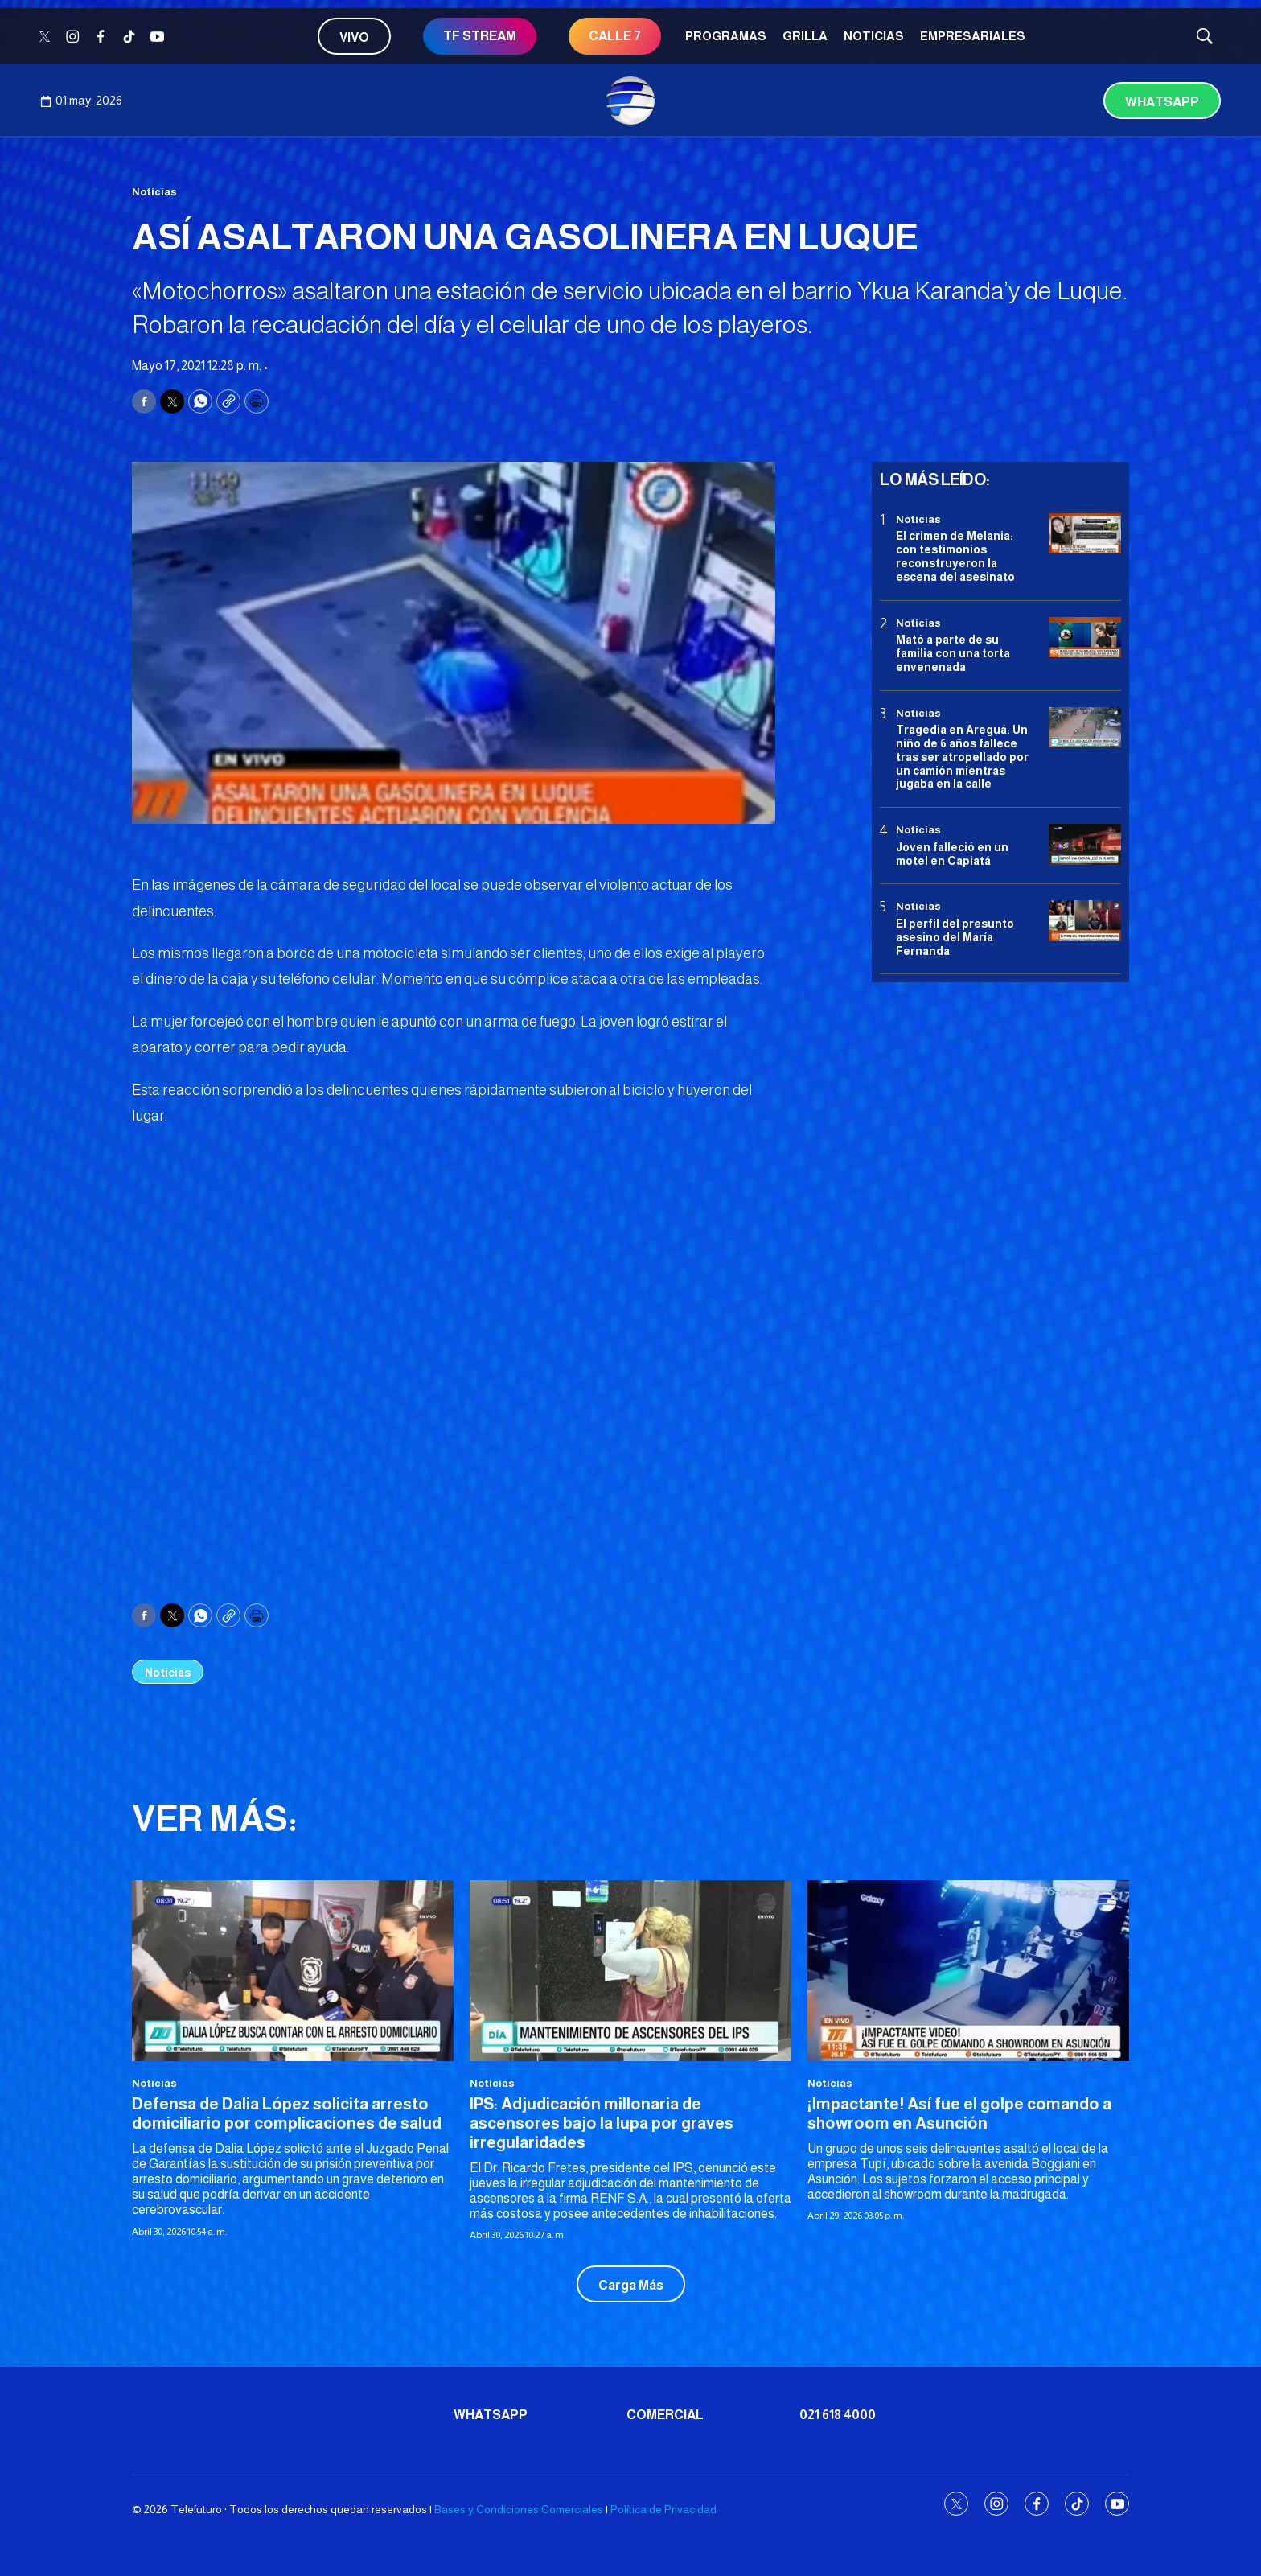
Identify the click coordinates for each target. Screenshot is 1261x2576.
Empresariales (972, 36)
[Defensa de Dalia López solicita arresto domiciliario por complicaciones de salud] (293, 1970)
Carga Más (630, 2285)
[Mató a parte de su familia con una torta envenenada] (1085, 637)
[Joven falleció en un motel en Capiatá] (1085, 844)
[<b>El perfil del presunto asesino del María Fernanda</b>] (1085, 920)
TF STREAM (479, 36)
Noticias (874, 36)
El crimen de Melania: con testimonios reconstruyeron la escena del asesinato (955, 555)
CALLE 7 (615, 36)
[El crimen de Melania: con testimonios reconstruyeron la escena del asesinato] (1085, 533)
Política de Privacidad (663, 2509)
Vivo (354, 37)
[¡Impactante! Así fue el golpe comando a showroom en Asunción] (968, 1970)
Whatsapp (1162, 102)
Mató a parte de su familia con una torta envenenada (953, 653)
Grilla (805, 36)
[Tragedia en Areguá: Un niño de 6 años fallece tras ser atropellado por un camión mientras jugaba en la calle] (1085, 727)
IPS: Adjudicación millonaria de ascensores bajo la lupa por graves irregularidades (601, 2123)
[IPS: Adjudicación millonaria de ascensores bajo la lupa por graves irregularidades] (630, 1970)
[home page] (630, 100)
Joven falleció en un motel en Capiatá (952, 854)
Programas (725, 36)
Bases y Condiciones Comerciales (518, 2509)
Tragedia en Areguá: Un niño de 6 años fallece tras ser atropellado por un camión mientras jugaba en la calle (962, 756)
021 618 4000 (837, 2415)
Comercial (665, 2415)
